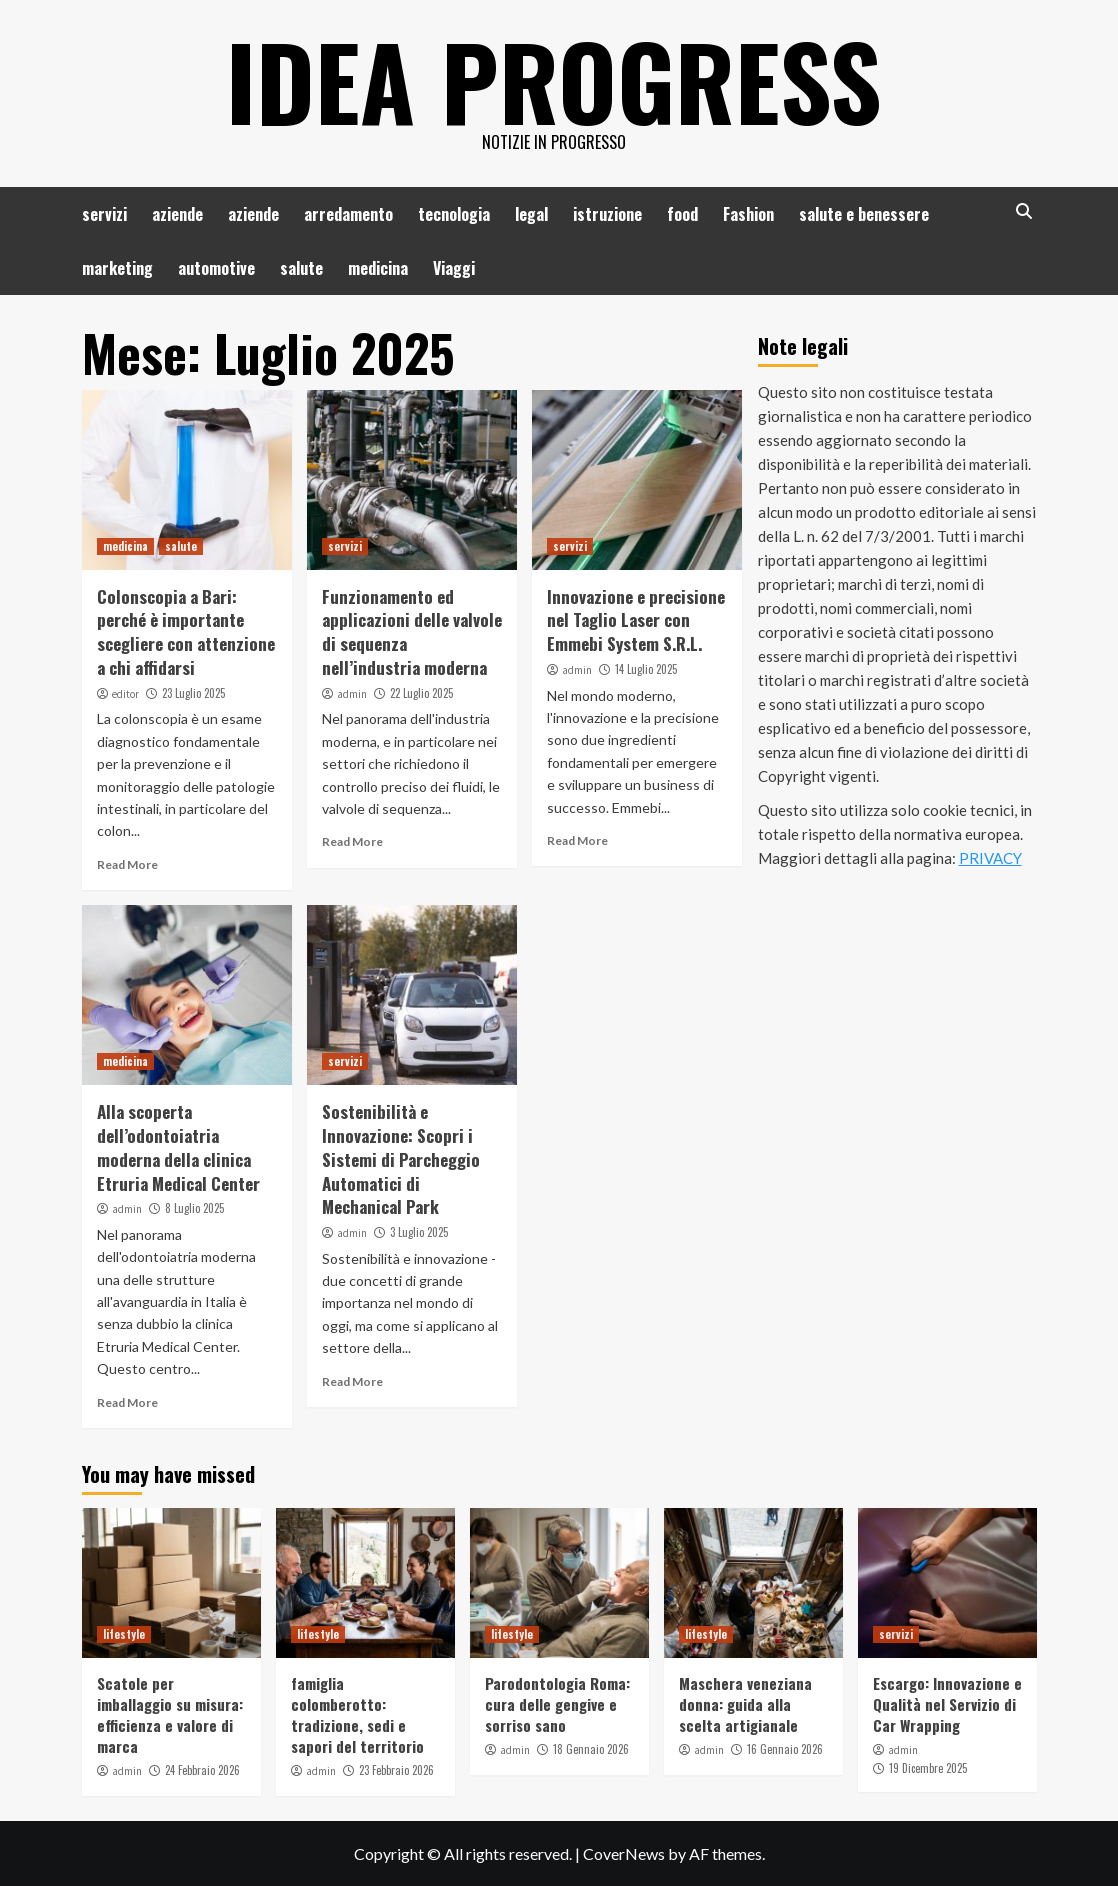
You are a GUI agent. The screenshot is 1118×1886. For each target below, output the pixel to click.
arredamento (348, 214)
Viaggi (454, 268)
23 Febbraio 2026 (396, 1770)
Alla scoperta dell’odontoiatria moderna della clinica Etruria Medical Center (178, 1147)
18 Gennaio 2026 (591, 1749)
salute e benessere (864, 214)
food (682, 214)
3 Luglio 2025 (419, 1232)
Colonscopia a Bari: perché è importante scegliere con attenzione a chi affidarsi (186, 632)
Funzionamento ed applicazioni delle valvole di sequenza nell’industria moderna (412, 632)
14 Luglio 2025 (646, 669)
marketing (117, 268)
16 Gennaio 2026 (785, 1749)
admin (352, 694)
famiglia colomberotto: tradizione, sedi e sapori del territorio (357, 1714)
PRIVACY (990, 858)
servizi (104, 214)
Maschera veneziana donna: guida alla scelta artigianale (745, 1704)
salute (301, 268)
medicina (378, 268)
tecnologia (454, 214)
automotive (216, 268)
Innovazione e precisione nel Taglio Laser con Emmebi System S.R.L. (636, 620)
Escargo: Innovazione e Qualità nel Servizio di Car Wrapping (947, 1704)
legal (531, 214)
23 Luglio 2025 (193, 693)
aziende (177, 214)
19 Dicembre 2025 (928, 1768)
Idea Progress (554, 80)
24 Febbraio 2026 (202, 1770)
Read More (127, 864)
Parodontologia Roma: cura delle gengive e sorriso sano (557, 1704)
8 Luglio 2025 (194, 1208)
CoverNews (624, 1853)
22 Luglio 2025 (421, 693)
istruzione (607, 214)
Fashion (748, 214)
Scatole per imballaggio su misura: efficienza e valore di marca (170, 1714)
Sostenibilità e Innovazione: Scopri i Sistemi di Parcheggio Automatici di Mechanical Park (401, 1159)
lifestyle (124, 1634)
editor (125, 694)
